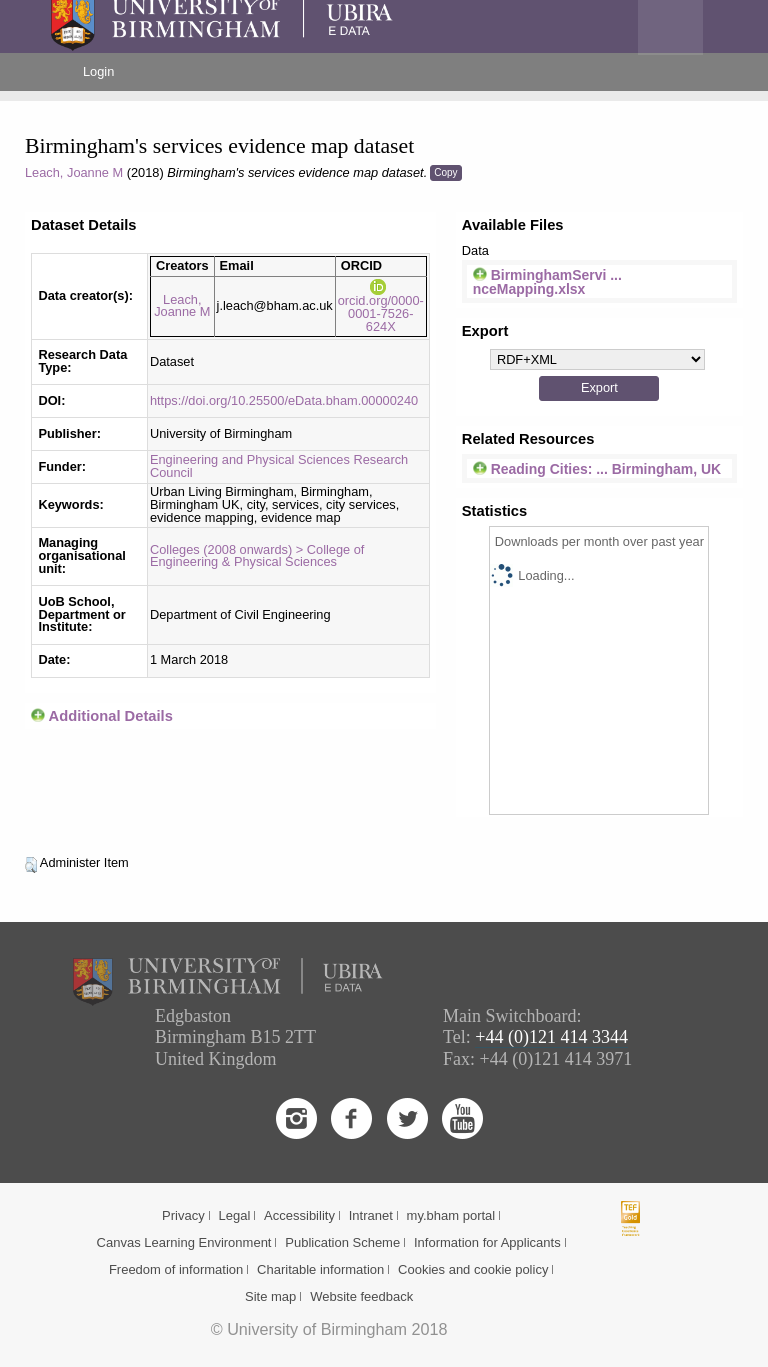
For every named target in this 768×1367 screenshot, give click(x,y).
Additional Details (111, 716)
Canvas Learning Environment (184, 1242)
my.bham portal (451, 1215)
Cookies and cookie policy (473, 1269)
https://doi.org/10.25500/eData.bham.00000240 (284, 400)
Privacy (183, 1215)
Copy (445, 172)
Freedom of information (176, 1269)
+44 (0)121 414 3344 (551, 1037)
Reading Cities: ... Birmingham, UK (597, 469)
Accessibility (299, 1215)
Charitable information (320, 1269)
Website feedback (361, 1296)
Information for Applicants (487, 1242)
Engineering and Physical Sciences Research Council (279, 466)
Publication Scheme (342, 1242)
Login (98, 71)
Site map (270, 1296)
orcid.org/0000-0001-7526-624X (381, 306)
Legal (234, 1215)
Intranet (371, 1215)
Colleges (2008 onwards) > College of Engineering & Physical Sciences (257, 556)
